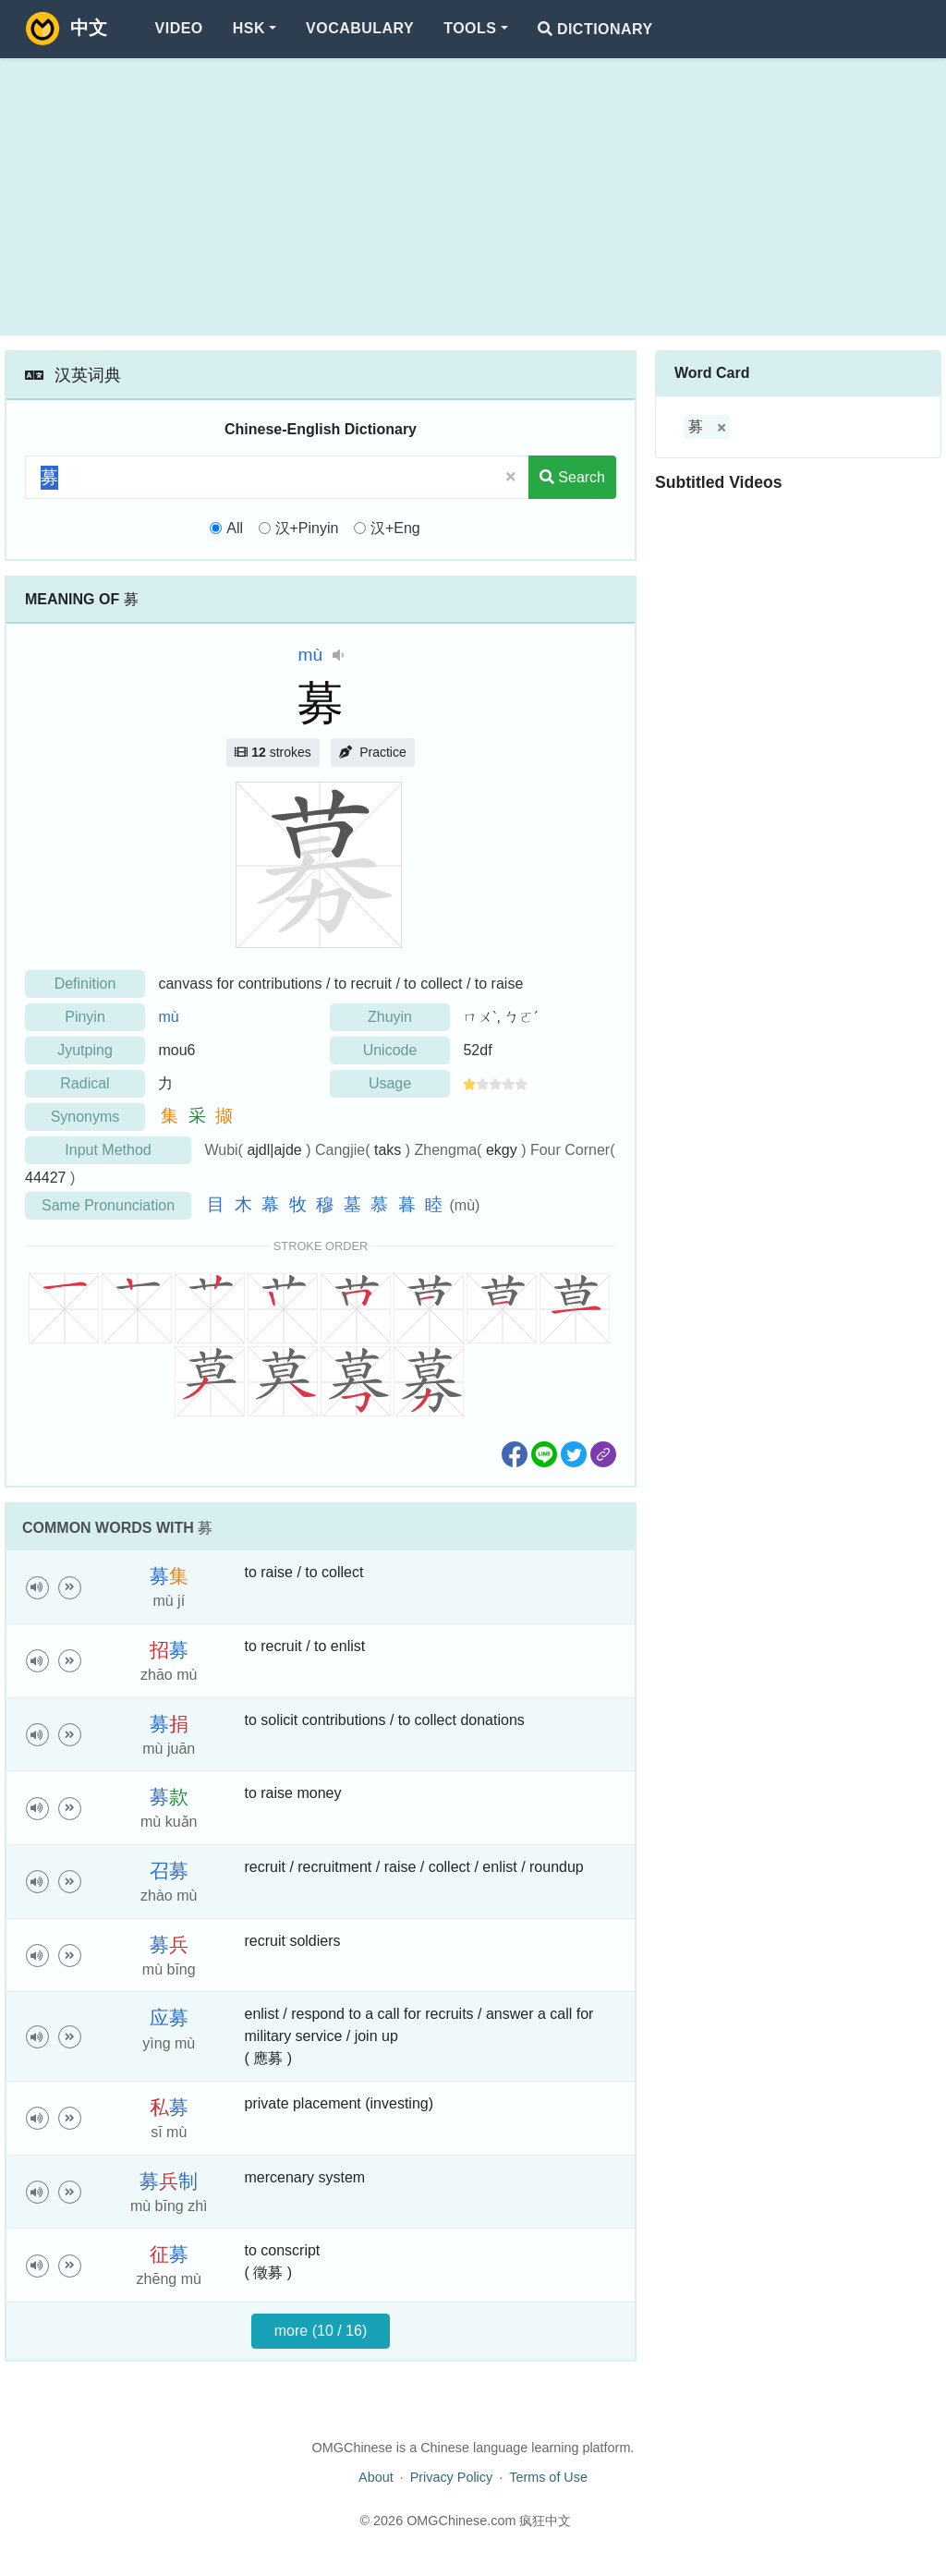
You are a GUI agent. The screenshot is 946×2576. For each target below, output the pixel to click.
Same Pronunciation (108, 1205)
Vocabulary (360, 28)
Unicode (390, 1050)
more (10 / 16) (320, 2331)
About (376, 2477)
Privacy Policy (451, 2477)
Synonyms (85, 1116)
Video (179, 28)
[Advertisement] (473, 196)
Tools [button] (469, 28)
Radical (84, 1083)
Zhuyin (390, 1017)
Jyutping (85, 1050)
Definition (85, 983)
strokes (272, 752)
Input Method (108, 1150)
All (234, 528)
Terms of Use (548, 2477)
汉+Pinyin (307, 528)
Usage (390, 1083)
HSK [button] (249, 28)
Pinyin (85, 1017)
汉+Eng (395, 528)
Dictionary (595, 29)
